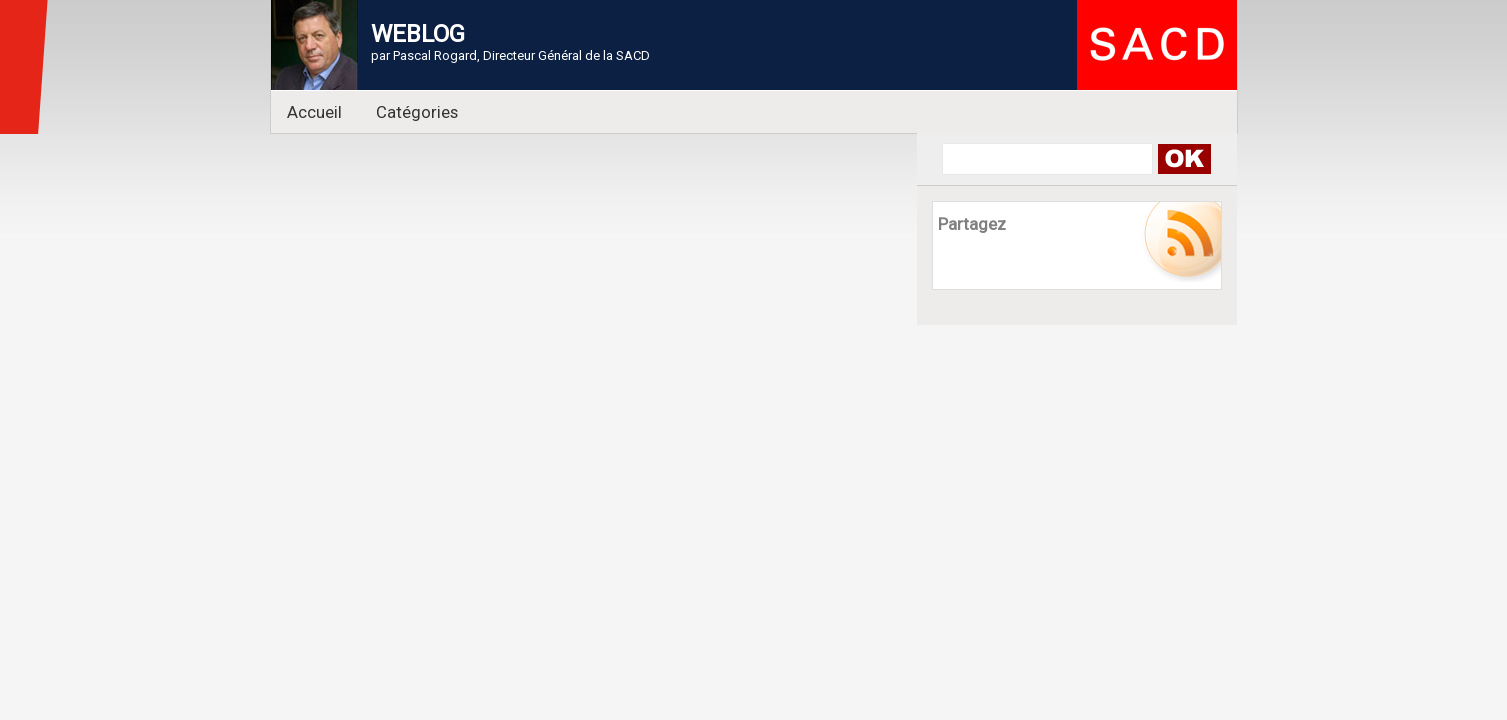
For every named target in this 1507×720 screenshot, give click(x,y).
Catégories (417, 112)
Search (1184, 159)
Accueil (314, 112)
